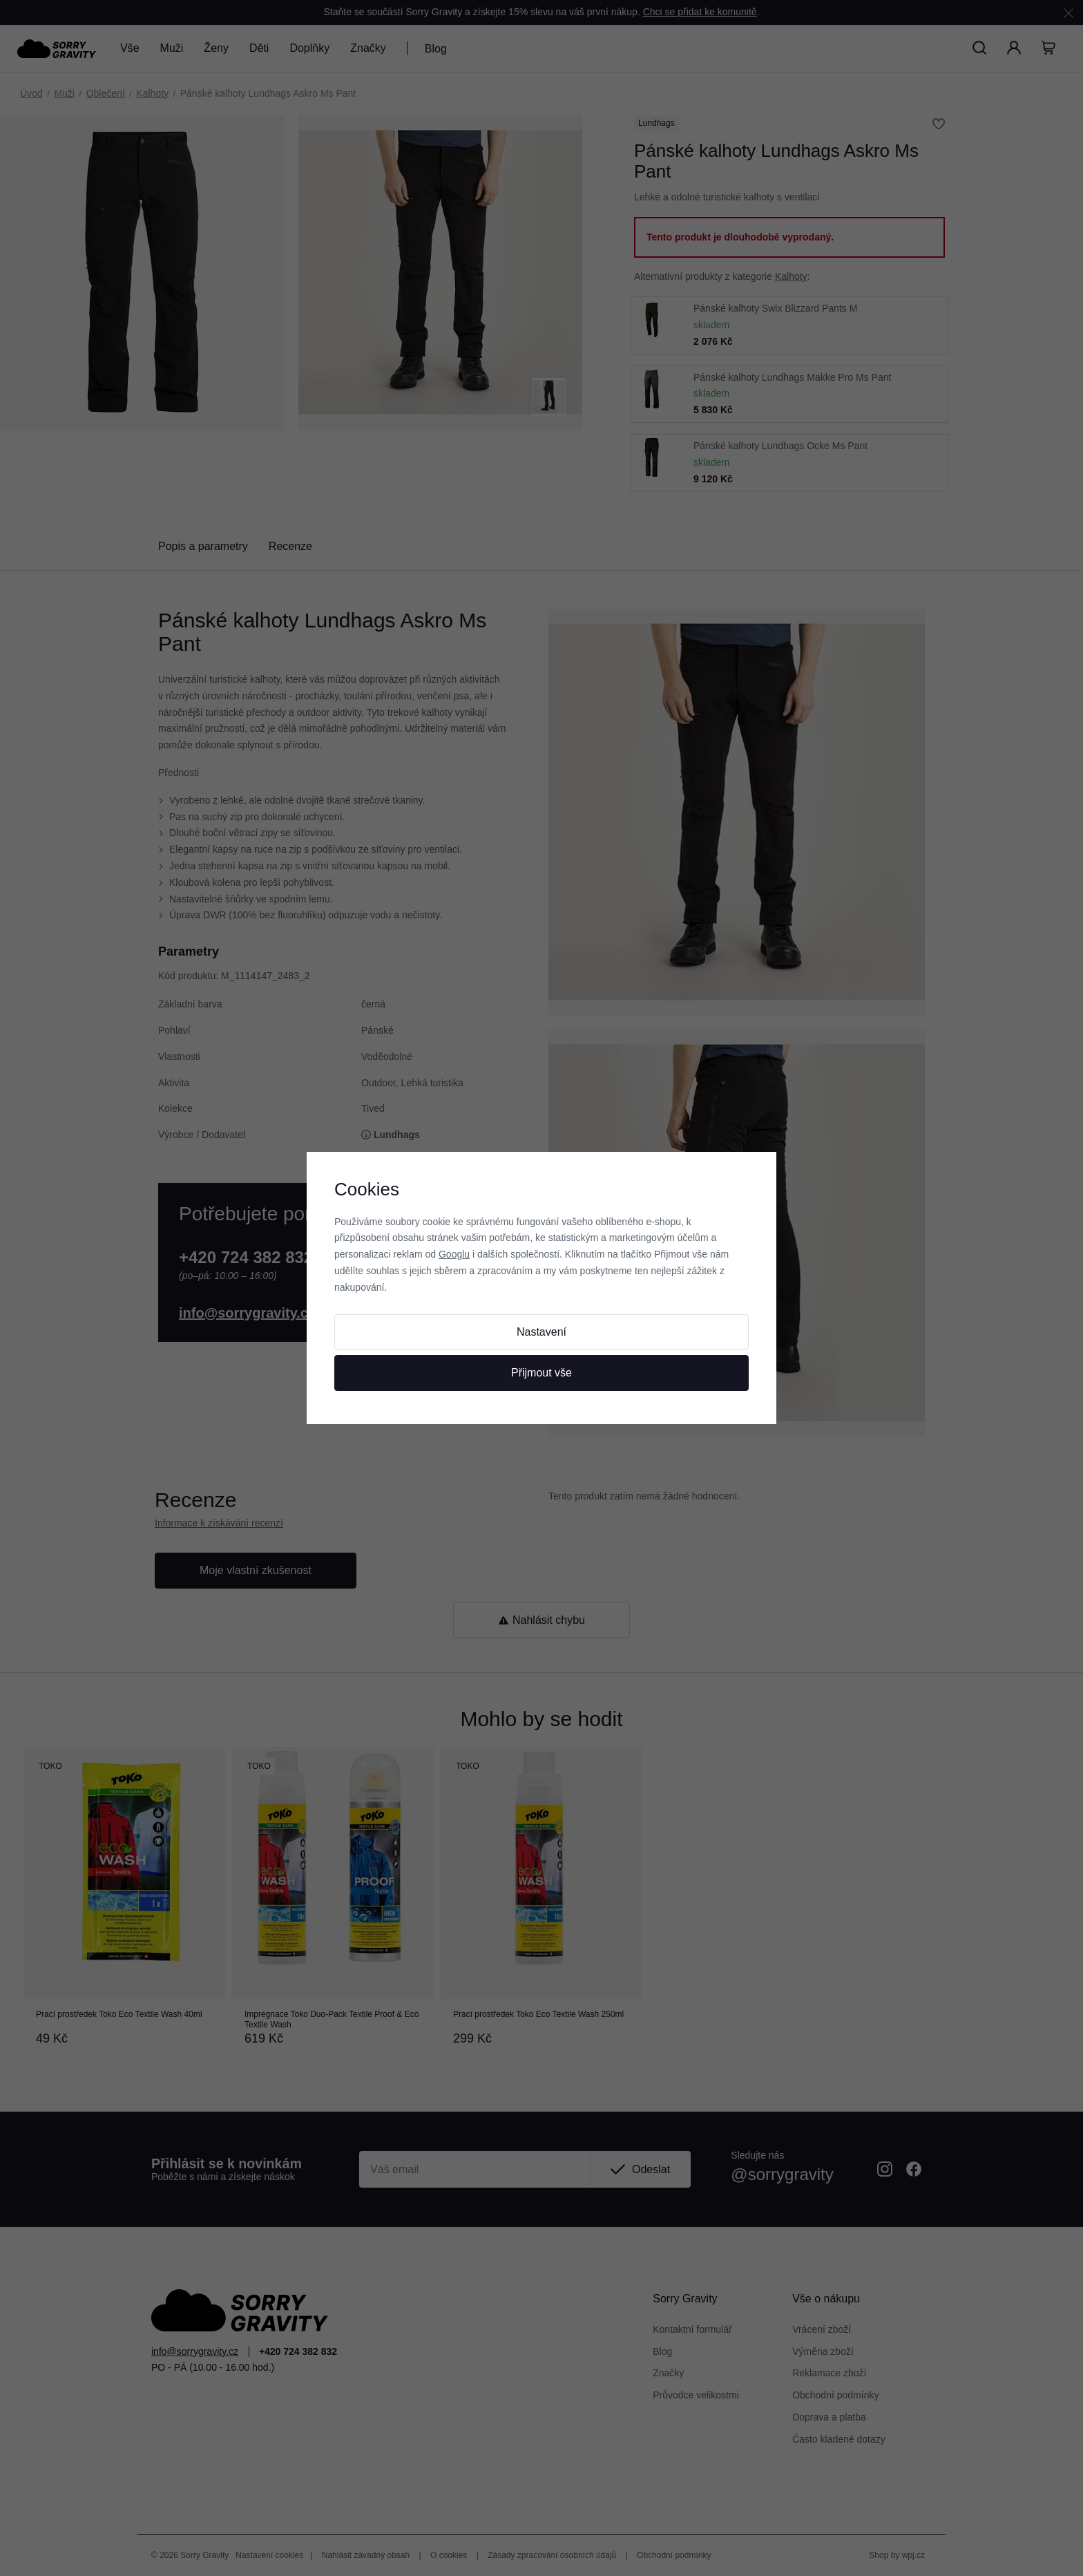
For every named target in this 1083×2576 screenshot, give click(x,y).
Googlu (454, 1254)
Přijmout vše (541, 1373)
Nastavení (541, 1332)
